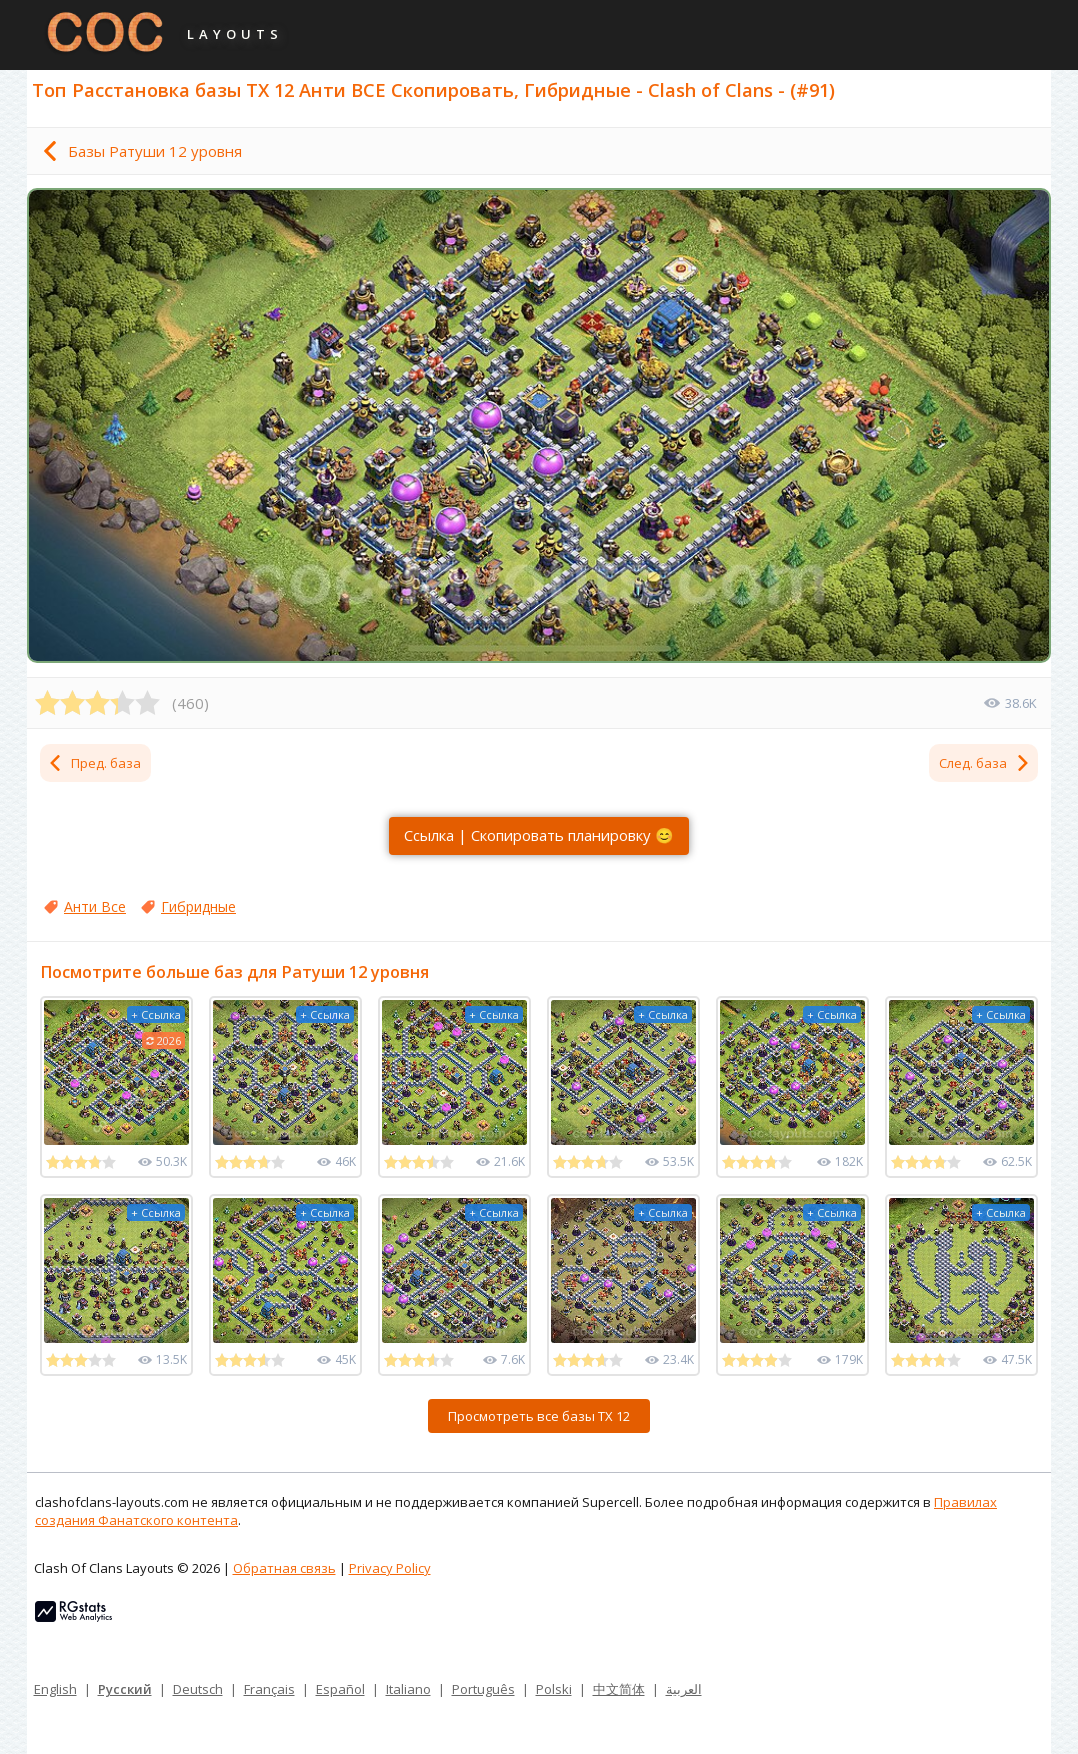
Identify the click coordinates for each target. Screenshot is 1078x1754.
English (55, 1689)
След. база (985, 763)
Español (340, 1689)
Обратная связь (284, 1568)
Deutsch (198, 1689)
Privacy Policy (390, 1568)
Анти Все (95, 906)
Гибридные (198, 906)
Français (269, 1689)
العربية (684, 1689)
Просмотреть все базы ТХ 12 (539, 1416)
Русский (125, 1689)
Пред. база (94, 763)
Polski (554, 1689)
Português (483, 1689)
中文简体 (619, 1689)
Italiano (408, 1689)
